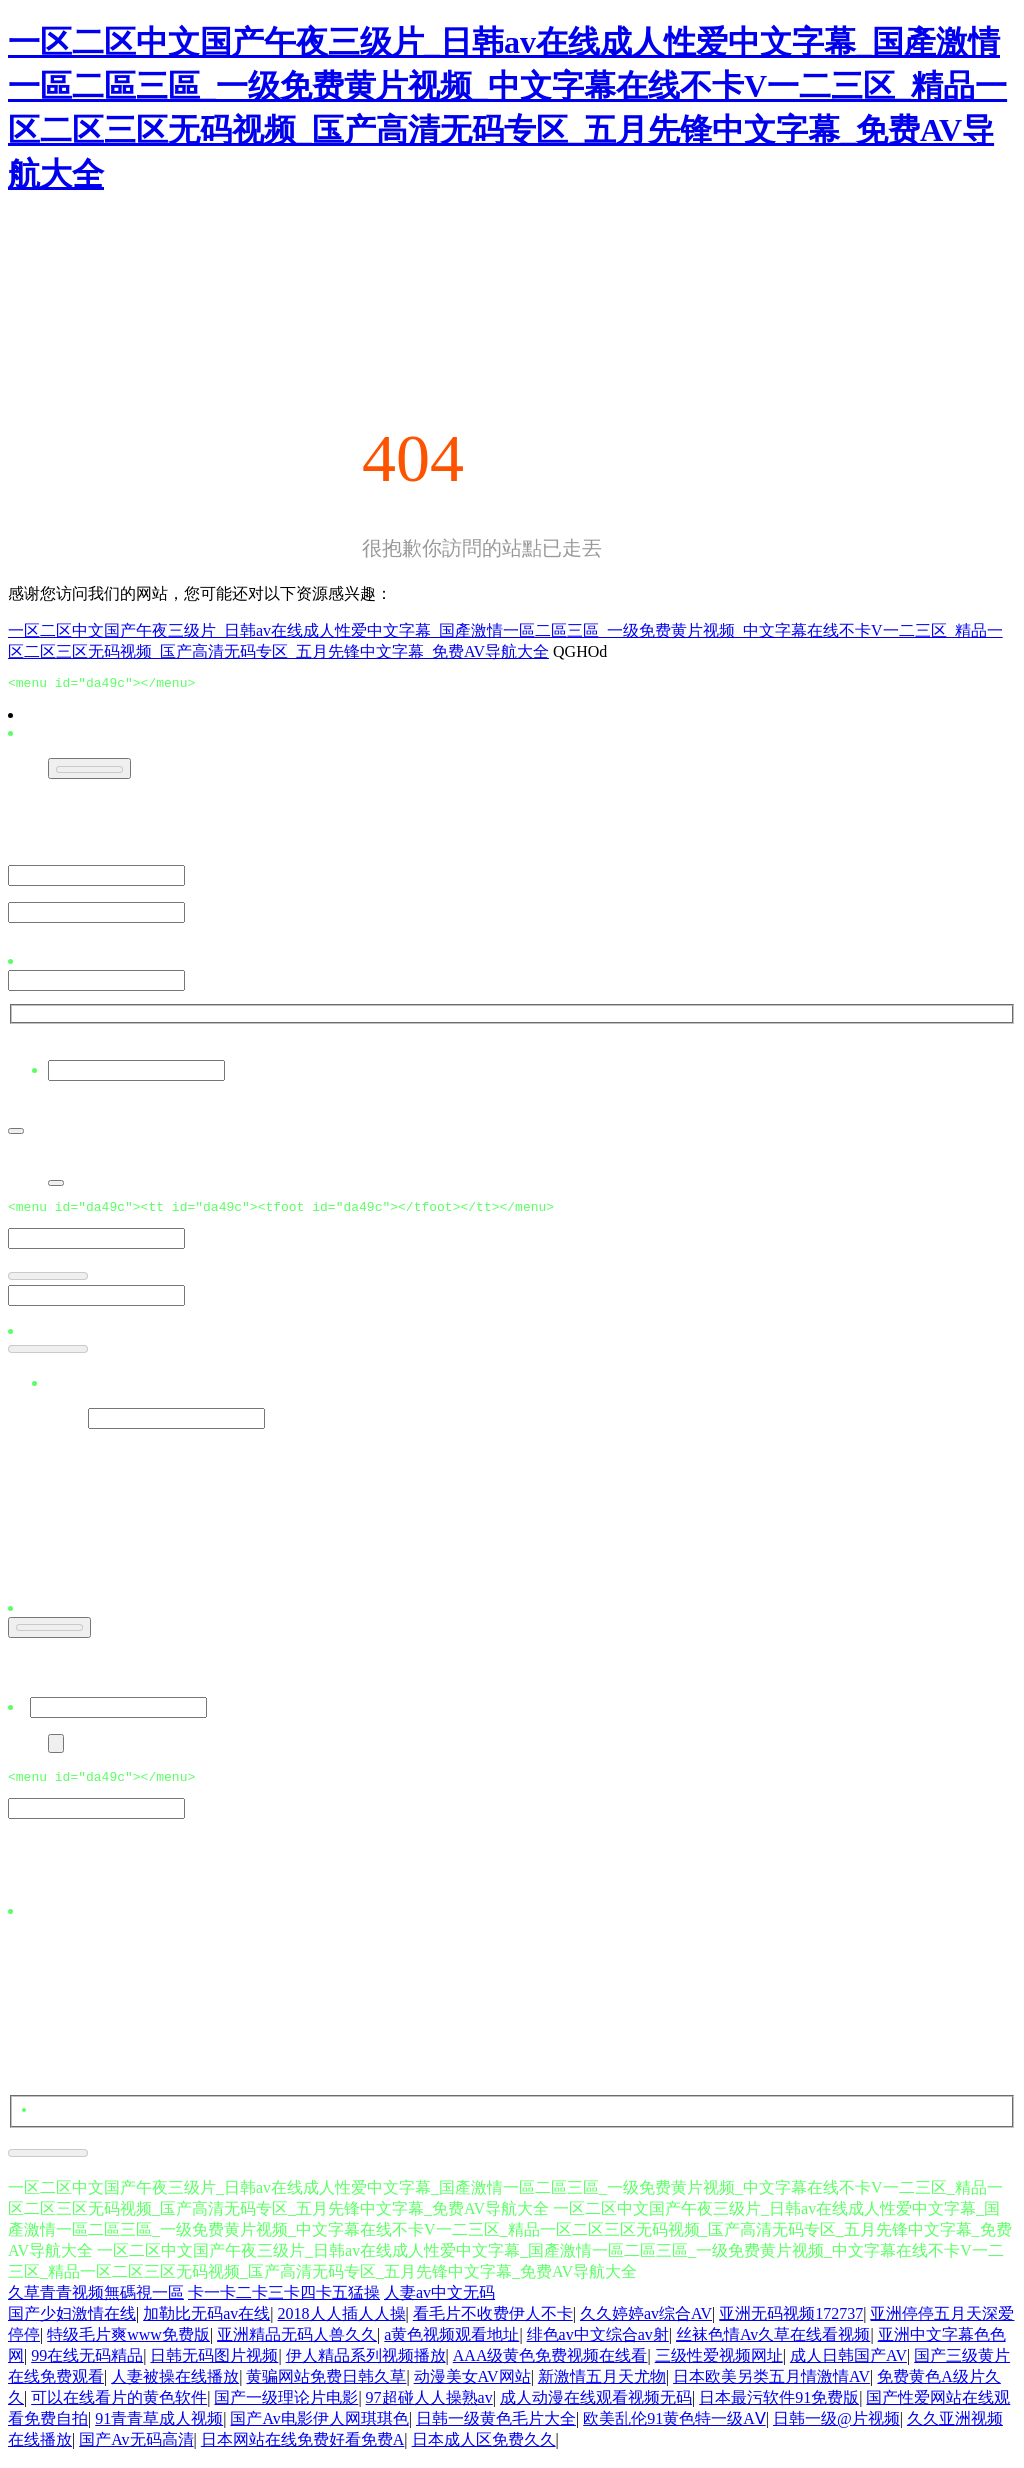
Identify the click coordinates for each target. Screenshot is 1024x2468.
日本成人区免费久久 (484, 2448)
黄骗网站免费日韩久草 (326, 2385)
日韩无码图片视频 (214, 2364)
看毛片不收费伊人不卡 (493, 2322)
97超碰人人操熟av (429, 2406)
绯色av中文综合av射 (598, 2343)
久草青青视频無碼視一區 (96, 2301)
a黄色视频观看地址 (451, 2343)
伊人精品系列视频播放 (366, 2364)
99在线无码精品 (87, 2364)
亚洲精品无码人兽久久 (297, 2343)
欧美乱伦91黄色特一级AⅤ (674, 2427)
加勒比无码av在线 (206, 2322)
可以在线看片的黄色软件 (119, 2406)
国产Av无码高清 (136, 2448)
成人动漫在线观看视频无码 (596, 2406)
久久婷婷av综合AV (646, 2322)
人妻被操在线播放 (175, 2385)
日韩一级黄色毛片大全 (496, 2427)
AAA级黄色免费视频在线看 (550, 2364)
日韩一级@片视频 (836, 2427)
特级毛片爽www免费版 (128, 2343)
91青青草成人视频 (159, 2427)
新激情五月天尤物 (602, 2385)
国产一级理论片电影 (286, 2406)
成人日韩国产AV (848, 2364)
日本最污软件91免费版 (779, 2406)
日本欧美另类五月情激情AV (771, 2385)
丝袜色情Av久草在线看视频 (773, 2343)
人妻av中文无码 (439, 2301)
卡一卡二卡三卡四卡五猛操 (284, 2301)
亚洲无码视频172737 (791, 2322)
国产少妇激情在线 (72, 2322)
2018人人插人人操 (342, 2322)
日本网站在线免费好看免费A (303, 2448)
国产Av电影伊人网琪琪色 (319, 2427)
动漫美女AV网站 (472, 2385)
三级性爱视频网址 (719, 2364)
